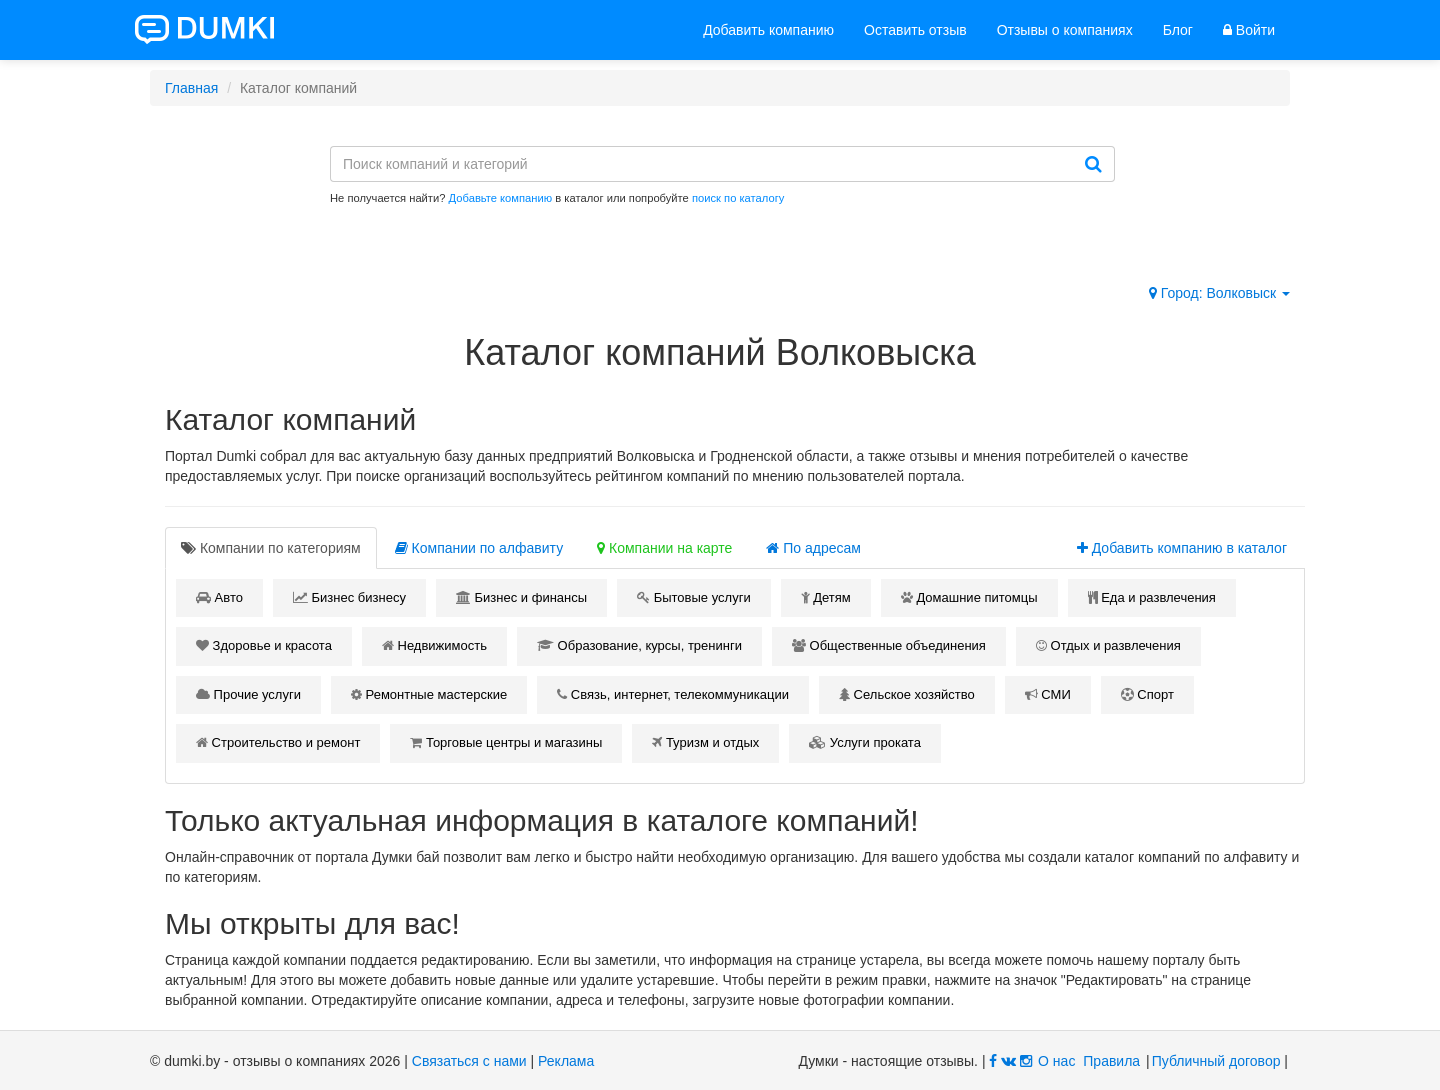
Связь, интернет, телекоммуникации (673, 694)
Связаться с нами (469, 1061)
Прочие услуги (248, 694)
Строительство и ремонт (278, 742)
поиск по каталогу (738, 198)
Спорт (1147, 694)
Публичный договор (1216, 1061)
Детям (826, 597)
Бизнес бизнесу (349, 597)
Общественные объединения (889, 645)
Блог (1178, 30)
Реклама (566, 1061)
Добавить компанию (768, 30)
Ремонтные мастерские (429, 694)
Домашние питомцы (969, 597)
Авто (219, 597)
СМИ (1048, 694)
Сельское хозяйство (907, 694)
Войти (1249, 30)
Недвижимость (434, 645)
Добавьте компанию (501, 198)
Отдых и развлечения (1108, 645)
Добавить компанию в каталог (1182, 548)
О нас (1056, 1061)
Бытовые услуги (694, 597)
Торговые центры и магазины (506, 742)
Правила (1111, 1061)
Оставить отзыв (915, 30)
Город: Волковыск (1219, 293)
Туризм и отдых (705, 742)
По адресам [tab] (813, 548)
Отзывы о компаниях (1065, 30)
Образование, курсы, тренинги (639, 645)
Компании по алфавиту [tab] (479, 548)
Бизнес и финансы (521, 597)
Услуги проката (865, 742)
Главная (191, 88)
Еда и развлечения (1152, 597)
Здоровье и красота (264, 645)
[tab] (271, 548)
